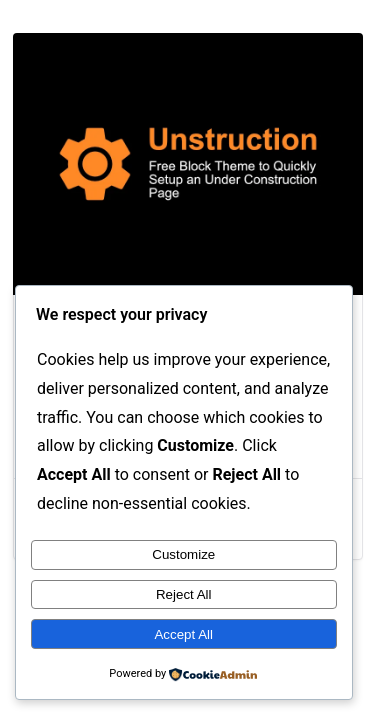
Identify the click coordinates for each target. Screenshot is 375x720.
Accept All (183, 634)
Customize (183, 554)
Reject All (184, 594)
